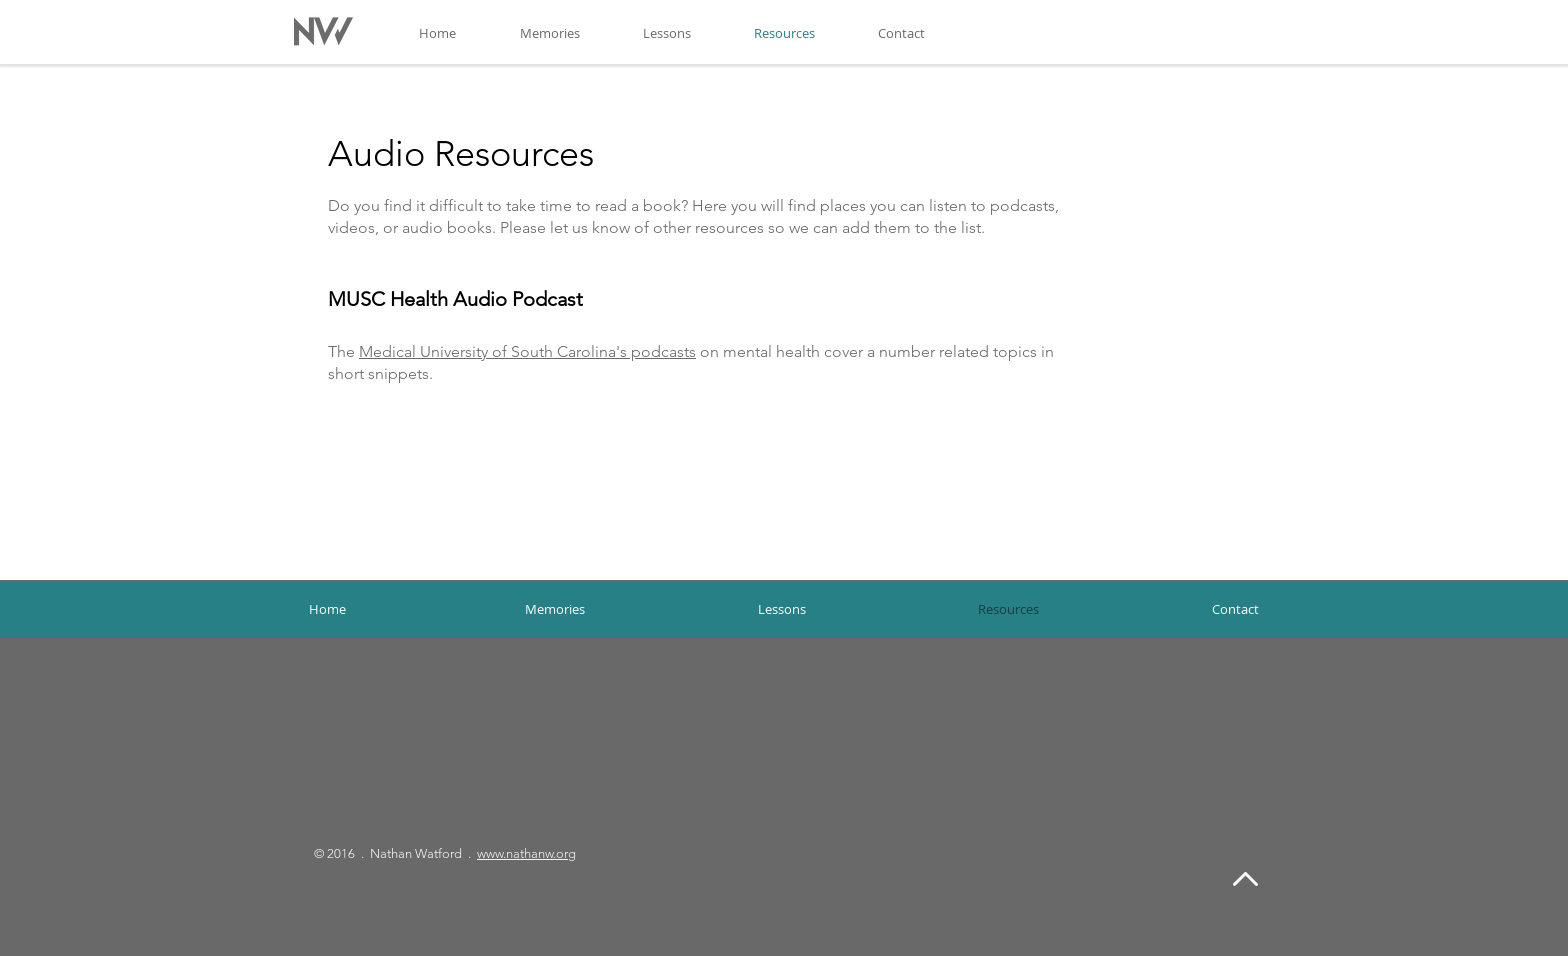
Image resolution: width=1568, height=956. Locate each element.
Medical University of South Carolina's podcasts (527, 351)
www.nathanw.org (526, 853)
